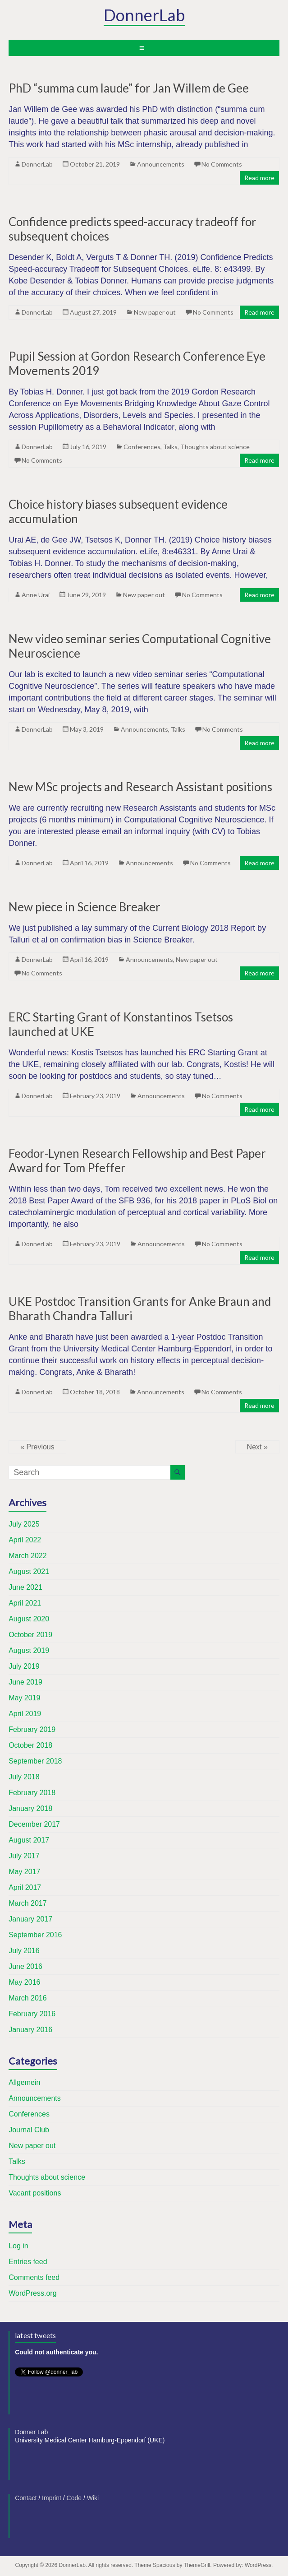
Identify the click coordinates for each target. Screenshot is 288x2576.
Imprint (51, 2498)
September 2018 (35, 1761)
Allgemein (24, 2082)
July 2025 (24, 1524)
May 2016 (24, 1982)
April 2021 (25, 1603)
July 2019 (24, 1666)
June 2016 (25, 1966)
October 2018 (30, 1745)
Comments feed (34, 2277)
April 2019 (25, 1713)
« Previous (37, 1447)
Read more (259, 177)
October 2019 (30, 1634)
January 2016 (30, 2029)
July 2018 (24, 1777)
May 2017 (24, 1871)
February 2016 (32, 2014)
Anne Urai (36, 595)
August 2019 (29, 1650)
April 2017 (25, 1887)
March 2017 (28, 1903)
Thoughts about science (215, 446)
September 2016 (35, 1935)
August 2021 (29, 1571)
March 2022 (28, 1556)
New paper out (155, 312)
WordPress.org (32, 2293)
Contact (26, 2498)
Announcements (160, 164)
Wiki (93, 2498)
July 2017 (24, 1856)
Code (74, 2498)
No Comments (221, 164)
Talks (170, 446)
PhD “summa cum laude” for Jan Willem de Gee (129, 88)
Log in (18, 2246)
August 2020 (29, 1619)
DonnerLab (144, 15)
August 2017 (29, 1840)
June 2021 (25, 1587)
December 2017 (34, 1824)
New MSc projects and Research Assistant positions (140, 787)
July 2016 (24, 1950)
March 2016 (28, 1998)
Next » (257, 1447)
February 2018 (32, 1792)
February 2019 (32, 1729)
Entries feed (28, 2261)
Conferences (141, 446)
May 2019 (24, 1698)
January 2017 (30, 1919)
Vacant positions (35, 2193)
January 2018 (30, 1808)
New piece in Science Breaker (84, 907)
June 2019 (25, 1682)
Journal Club (29, 2130)
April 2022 (25, 1540)
